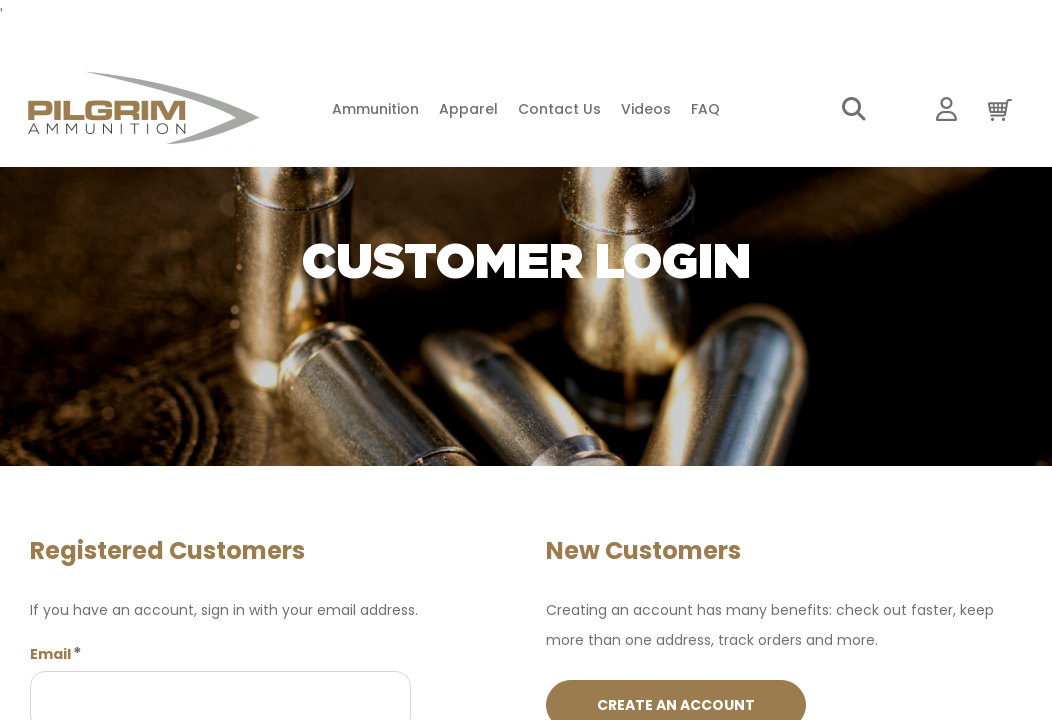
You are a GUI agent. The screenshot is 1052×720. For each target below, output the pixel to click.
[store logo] (143, 109)
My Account (947, 110)
